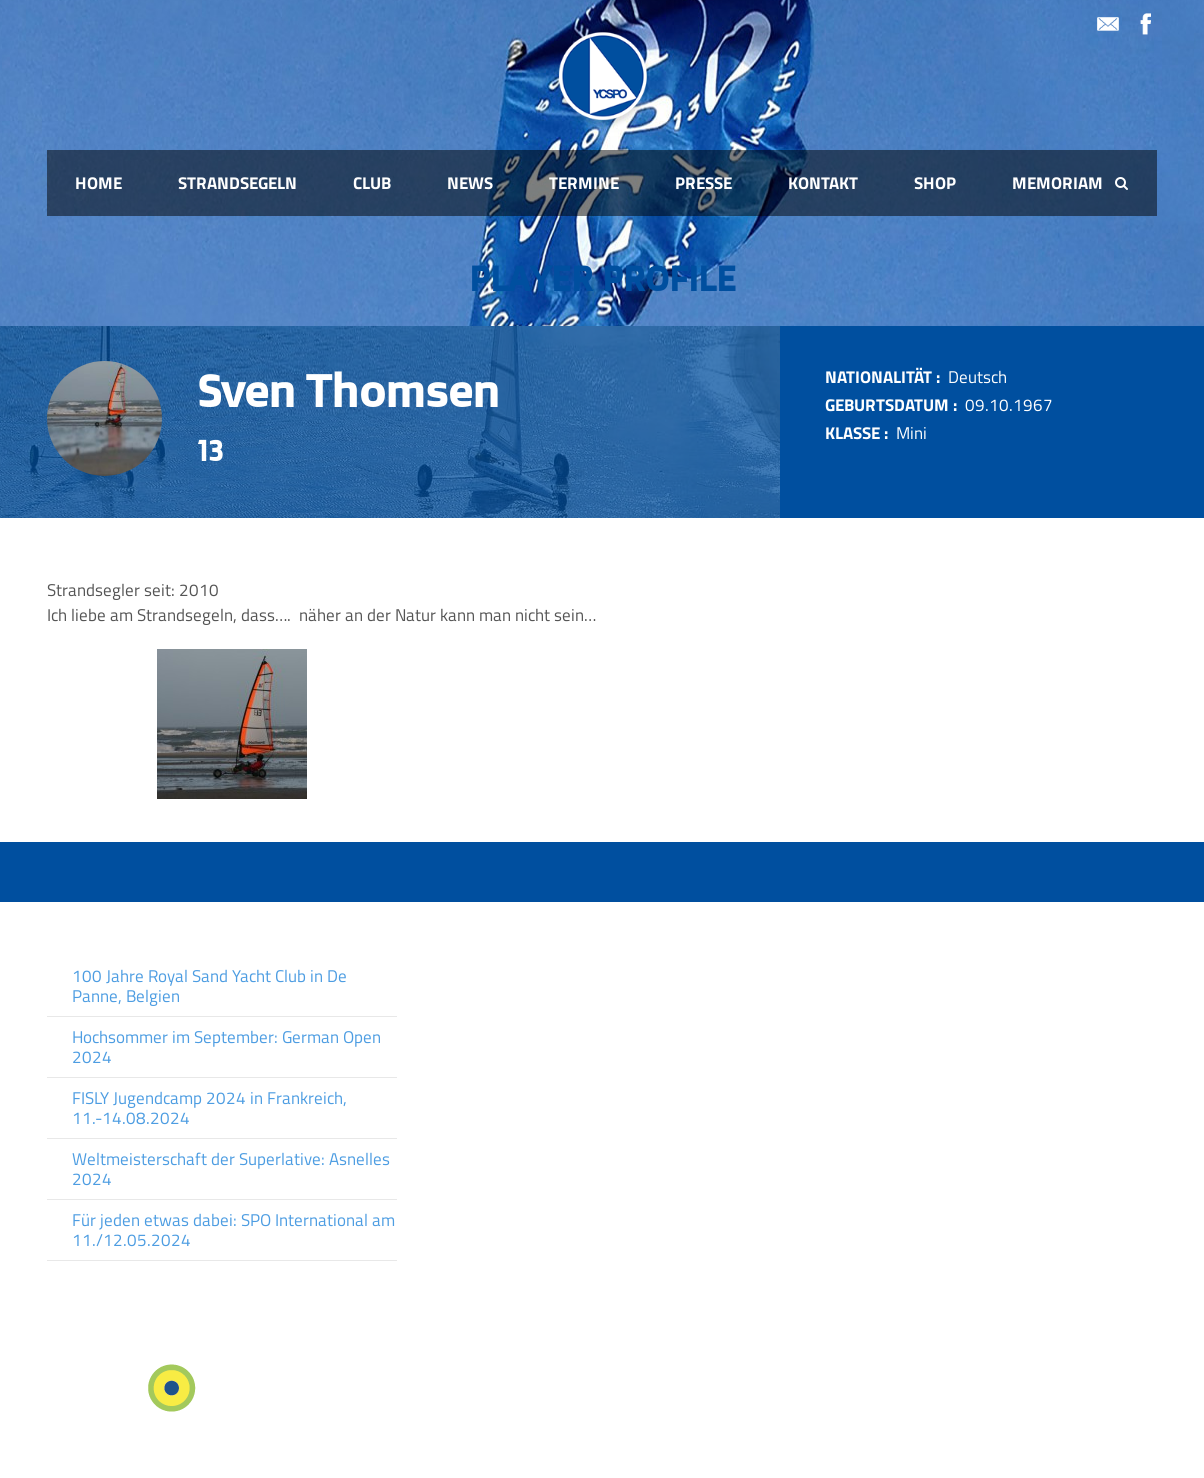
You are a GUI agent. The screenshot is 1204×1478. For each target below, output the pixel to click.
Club (372, 183)
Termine (584, 183)
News (470, 183)
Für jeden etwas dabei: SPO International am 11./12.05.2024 (233, 1230)
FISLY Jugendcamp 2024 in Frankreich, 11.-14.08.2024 (209, 1108)
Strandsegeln (237, 183)
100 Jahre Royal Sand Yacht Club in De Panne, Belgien (209, 986)
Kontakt (823, 183)
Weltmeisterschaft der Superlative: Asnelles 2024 (231, 1169)
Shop (935, 183)
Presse (703, 183)
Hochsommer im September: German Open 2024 (226, 1047)
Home (98, 183)
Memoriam (1057, 183)
